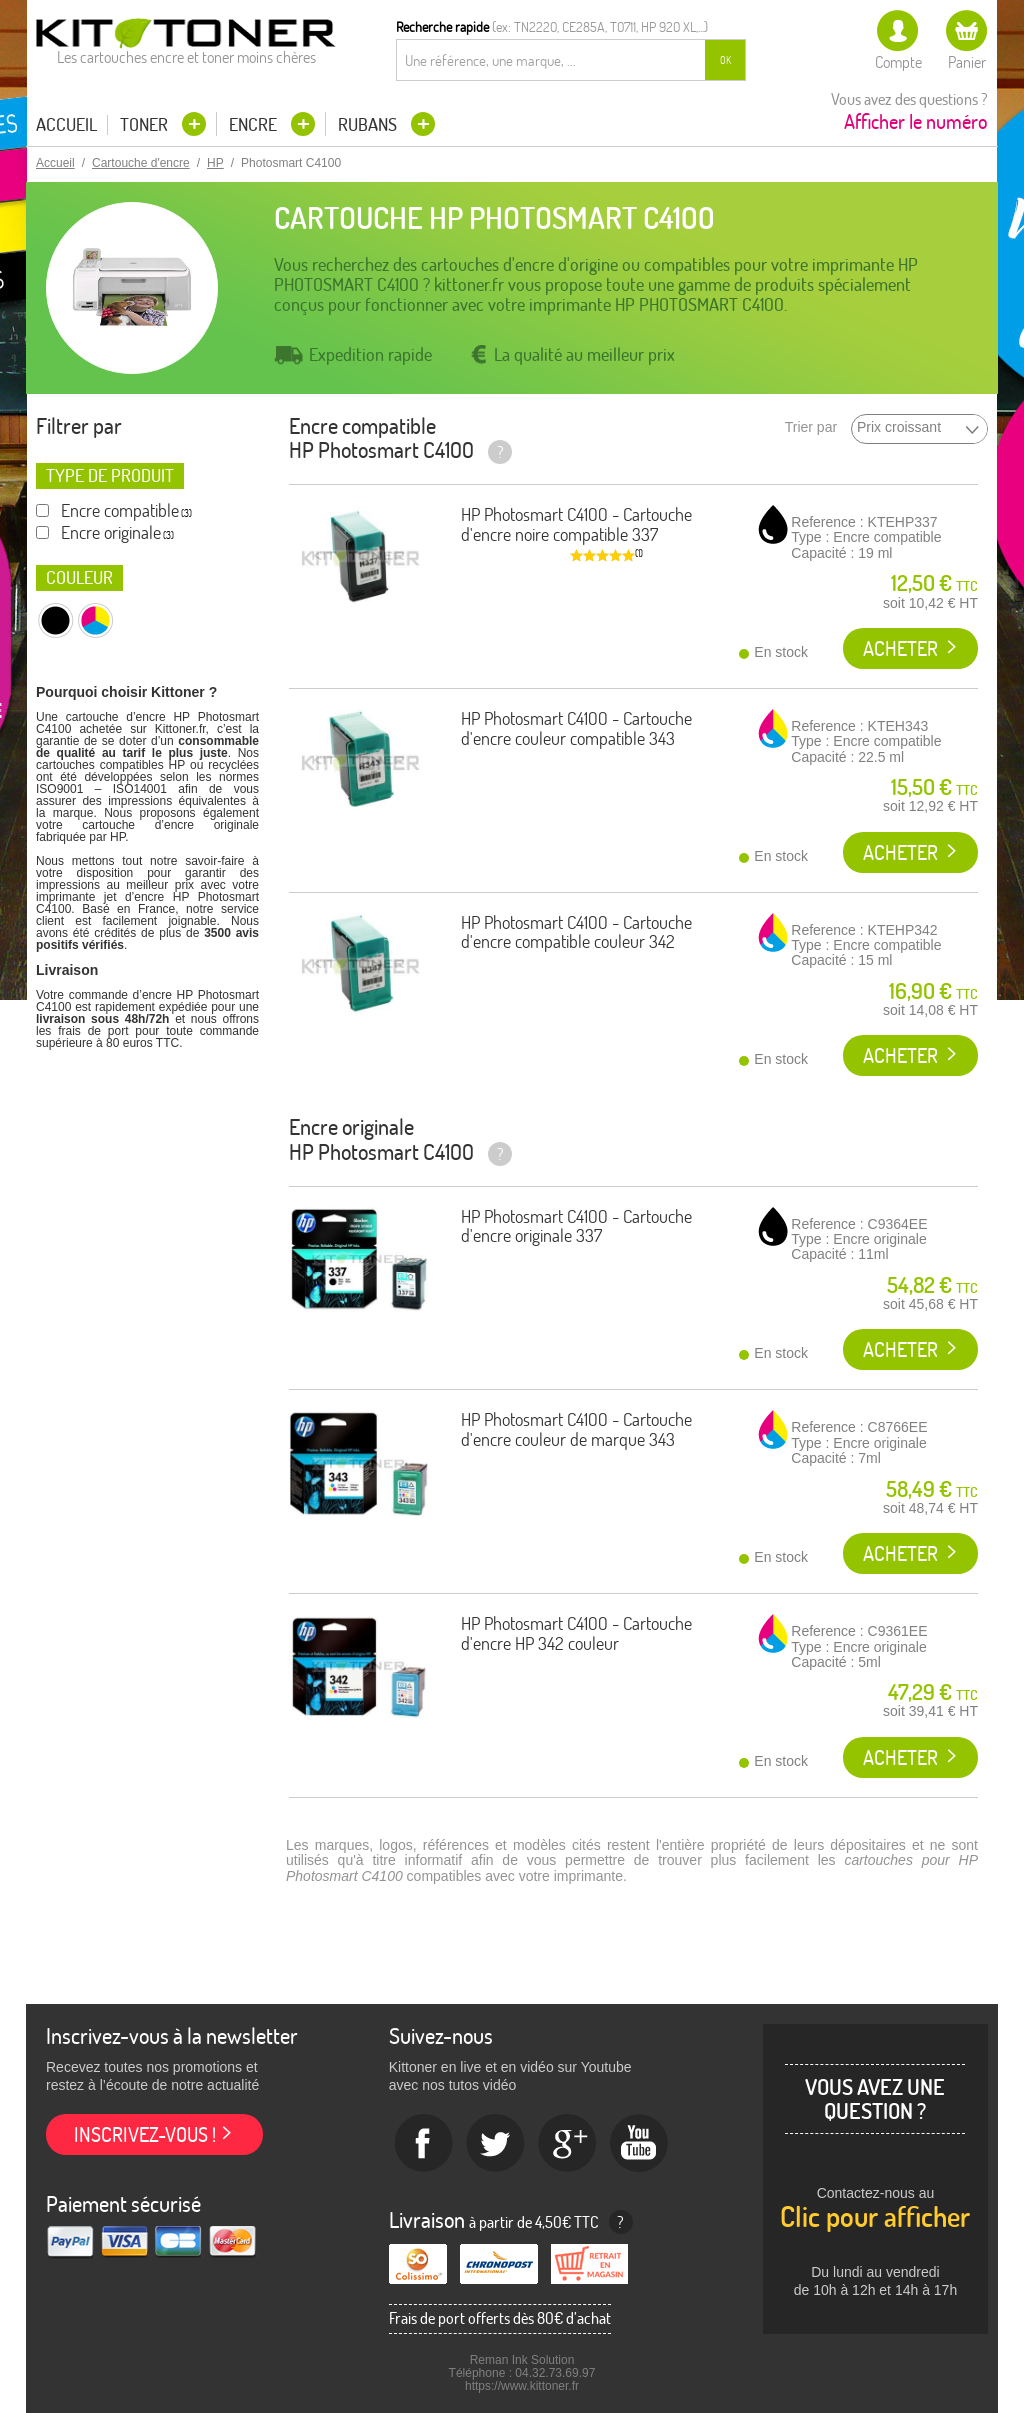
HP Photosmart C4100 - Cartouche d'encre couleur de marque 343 (576, 1429)
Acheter (900, 648)
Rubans (369, 124)
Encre (255, 124)
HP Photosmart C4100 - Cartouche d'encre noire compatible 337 (576, 524)
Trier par (811, 427)
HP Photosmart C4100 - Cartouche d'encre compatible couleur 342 (576, 932)
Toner (146, 124)
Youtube (640, 2144)
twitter (496, 2144)
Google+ (568, 2144)
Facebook (424, 2144)
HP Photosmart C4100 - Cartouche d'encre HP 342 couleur (576, 1633)
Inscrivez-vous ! (145, 2134)
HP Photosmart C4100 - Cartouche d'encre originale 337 (576, 1226)
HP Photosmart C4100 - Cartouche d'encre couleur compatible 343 (576, 728)
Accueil (66, 125)
